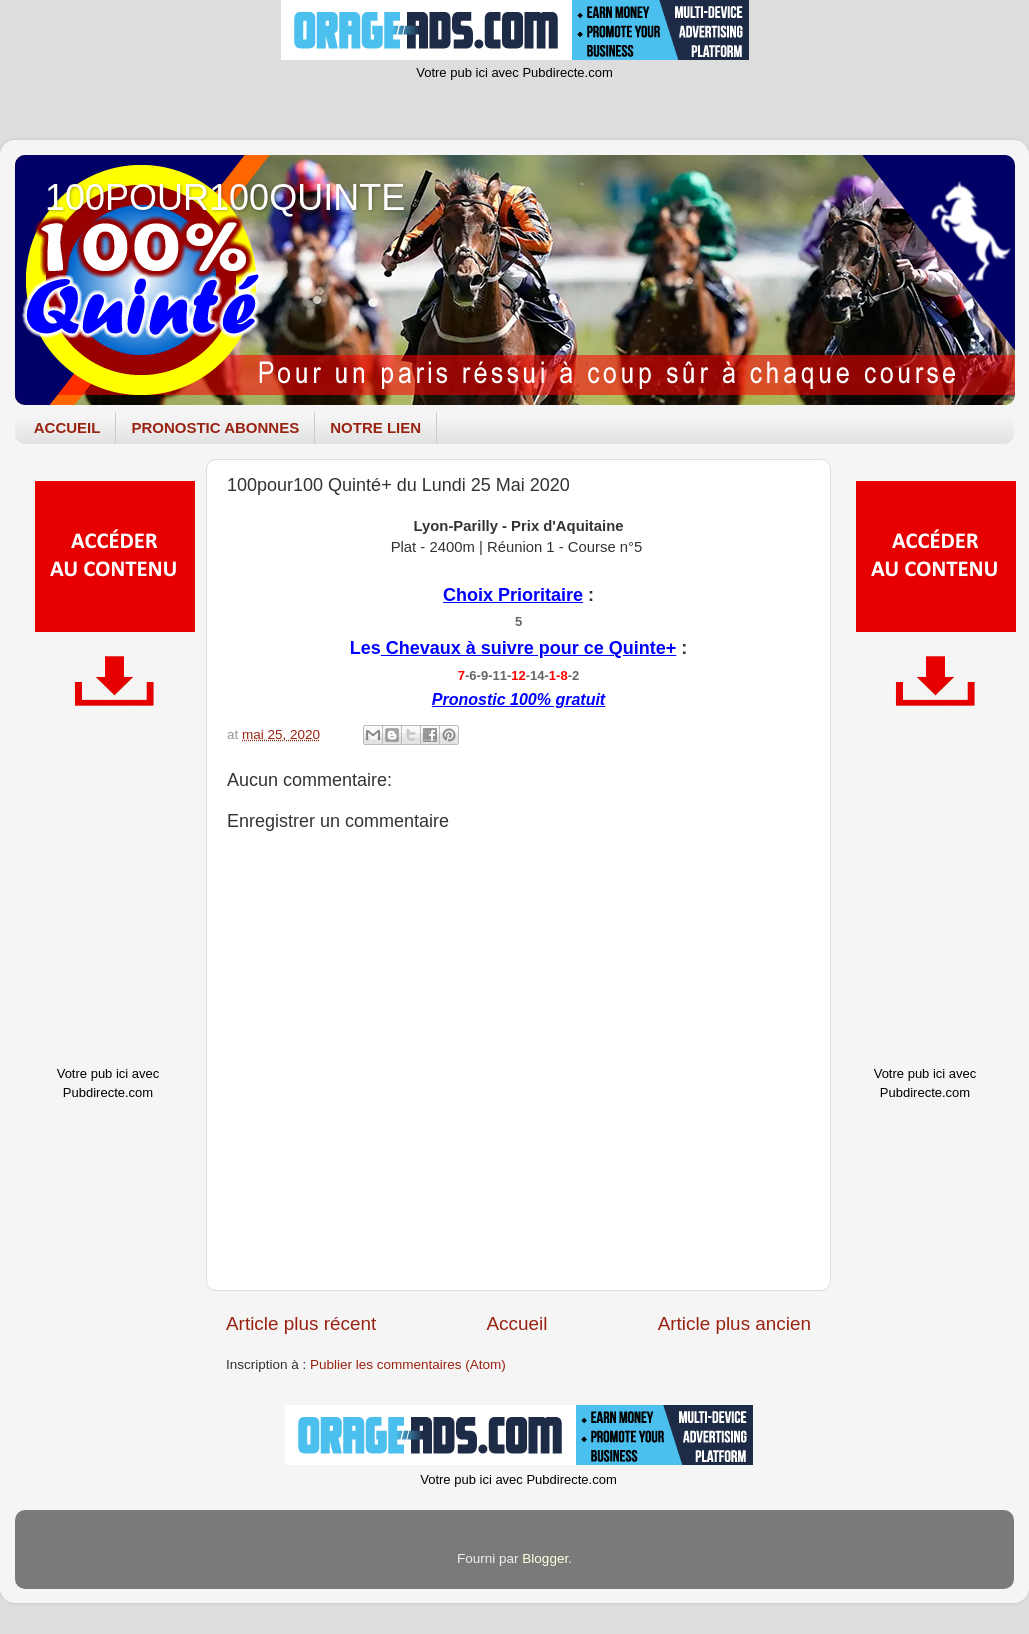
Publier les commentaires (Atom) (408, 1364)
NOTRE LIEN (375, 427)
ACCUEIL (67, 427)
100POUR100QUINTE (225, 197)
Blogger (545, 1558)
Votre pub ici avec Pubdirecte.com (514, 72)
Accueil (516, 1323)
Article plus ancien (734, 1323)
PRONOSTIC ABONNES (215, 427)
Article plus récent (301, 1323)
